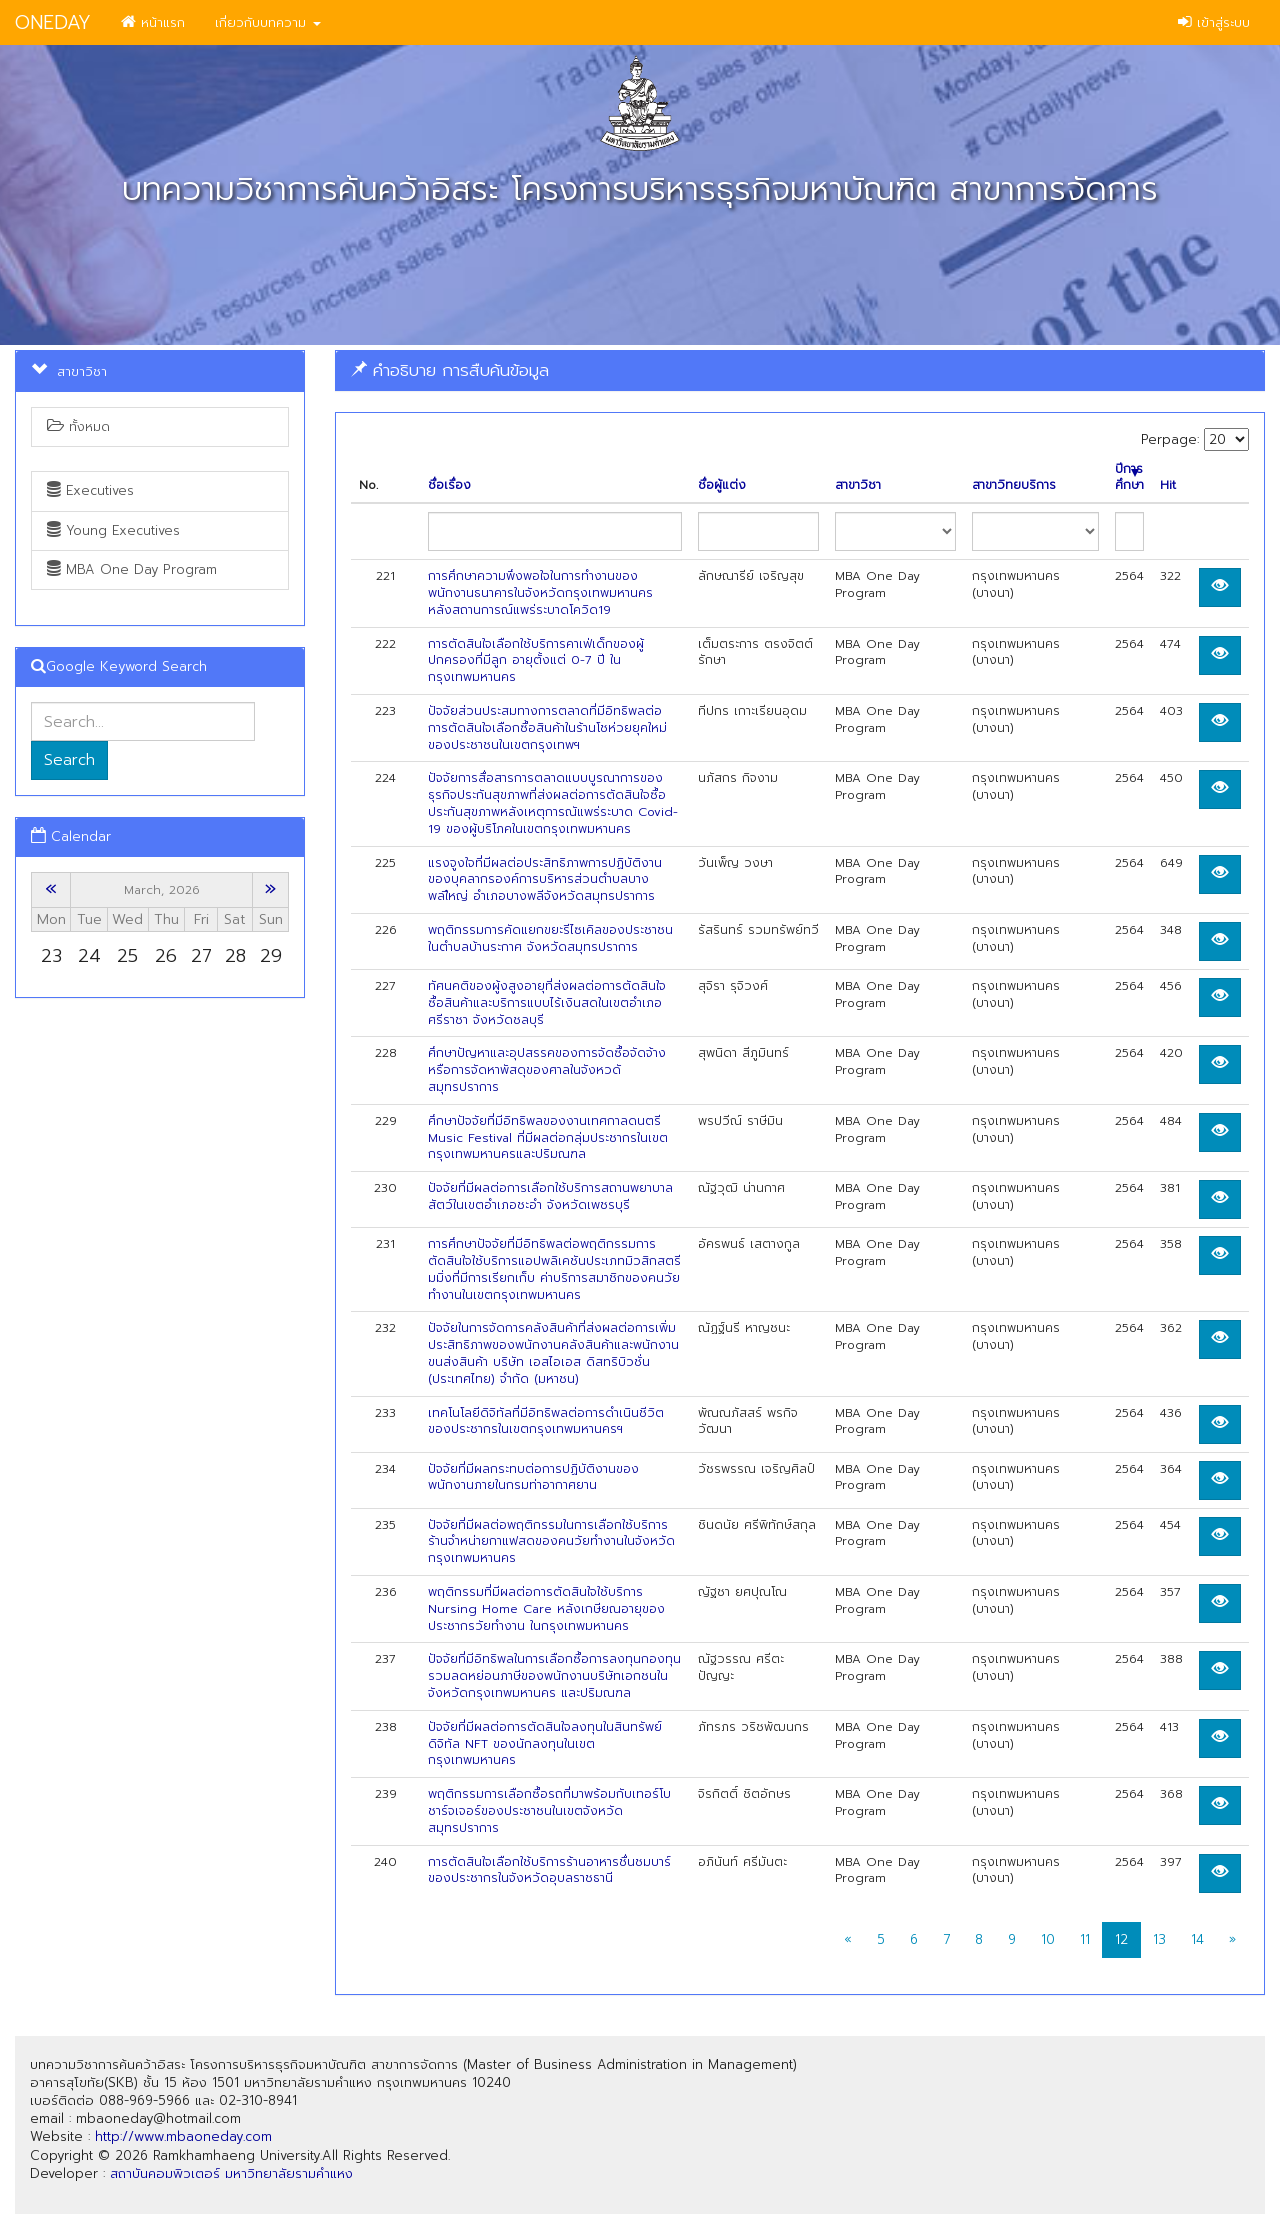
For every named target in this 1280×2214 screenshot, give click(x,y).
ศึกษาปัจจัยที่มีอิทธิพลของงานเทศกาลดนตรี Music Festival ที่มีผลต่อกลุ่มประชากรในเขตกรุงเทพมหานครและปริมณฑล (548, 1138)
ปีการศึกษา (1129, 478)
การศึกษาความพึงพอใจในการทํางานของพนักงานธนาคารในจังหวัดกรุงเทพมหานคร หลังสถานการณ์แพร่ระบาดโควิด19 (540, 593)
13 (1159, 1939)
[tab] (800, 370)
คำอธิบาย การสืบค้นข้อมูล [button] (450, 370)
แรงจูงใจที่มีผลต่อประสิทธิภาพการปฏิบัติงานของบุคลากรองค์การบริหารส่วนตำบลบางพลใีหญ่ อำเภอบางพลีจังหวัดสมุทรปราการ (545, 880)
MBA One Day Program (132, 569)
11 (1085, 1939)
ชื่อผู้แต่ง (722, 485)
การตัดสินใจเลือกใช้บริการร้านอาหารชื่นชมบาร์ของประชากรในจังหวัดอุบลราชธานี (549, 1870)
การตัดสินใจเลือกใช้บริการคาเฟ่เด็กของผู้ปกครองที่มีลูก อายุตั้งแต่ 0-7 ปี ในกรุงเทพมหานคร (536, 661)
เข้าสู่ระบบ (1214, 22)
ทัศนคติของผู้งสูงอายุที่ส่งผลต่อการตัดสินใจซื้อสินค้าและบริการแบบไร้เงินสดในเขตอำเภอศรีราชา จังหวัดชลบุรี (547, 1003)
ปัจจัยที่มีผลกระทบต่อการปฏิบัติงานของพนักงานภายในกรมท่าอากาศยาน (533, 1477)
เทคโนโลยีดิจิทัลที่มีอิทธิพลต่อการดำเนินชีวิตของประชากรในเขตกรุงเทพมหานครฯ (546, 1421)
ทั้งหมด (78, 426)
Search (69, 760)
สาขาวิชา (858, 485)
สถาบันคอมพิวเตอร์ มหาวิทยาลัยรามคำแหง (231, 2173)
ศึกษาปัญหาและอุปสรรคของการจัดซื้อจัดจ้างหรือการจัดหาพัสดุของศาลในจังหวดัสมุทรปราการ (547, 1070)
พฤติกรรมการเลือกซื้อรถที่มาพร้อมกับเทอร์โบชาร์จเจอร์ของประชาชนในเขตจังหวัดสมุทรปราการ (549, 1811)
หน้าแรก (153, 22)
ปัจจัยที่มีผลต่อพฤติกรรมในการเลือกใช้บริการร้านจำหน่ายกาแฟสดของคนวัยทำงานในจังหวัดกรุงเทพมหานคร (551, 1542)
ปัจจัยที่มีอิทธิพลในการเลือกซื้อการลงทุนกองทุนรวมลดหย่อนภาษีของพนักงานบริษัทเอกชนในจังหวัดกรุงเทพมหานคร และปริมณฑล (554, 1676)
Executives (90, 490)
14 (1197, 1939)
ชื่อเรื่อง (449, 485)
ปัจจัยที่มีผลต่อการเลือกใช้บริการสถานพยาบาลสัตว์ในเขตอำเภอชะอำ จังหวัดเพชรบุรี (550, 1196)
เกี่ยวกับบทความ (268, 22)
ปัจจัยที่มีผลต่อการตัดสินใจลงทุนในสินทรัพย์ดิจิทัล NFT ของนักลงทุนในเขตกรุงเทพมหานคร (545, 1744)
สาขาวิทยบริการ (1014, 485)
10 (1048, 1939)
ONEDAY (53, 22)
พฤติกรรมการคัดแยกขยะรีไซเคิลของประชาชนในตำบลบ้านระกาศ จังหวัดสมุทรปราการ (550, 938)
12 (1121, 1939)
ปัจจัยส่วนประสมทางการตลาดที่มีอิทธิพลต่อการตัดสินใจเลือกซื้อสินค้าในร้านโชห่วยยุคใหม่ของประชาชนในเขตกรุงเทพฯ (547, 728)
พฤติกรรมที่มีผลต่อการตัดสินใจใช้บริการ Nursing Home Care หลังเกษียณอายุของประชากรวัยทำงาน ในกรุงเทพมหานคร (546, 1609)
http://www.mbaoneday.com (183, 2136)
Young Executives (113, 530)
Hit (1168, 485)
